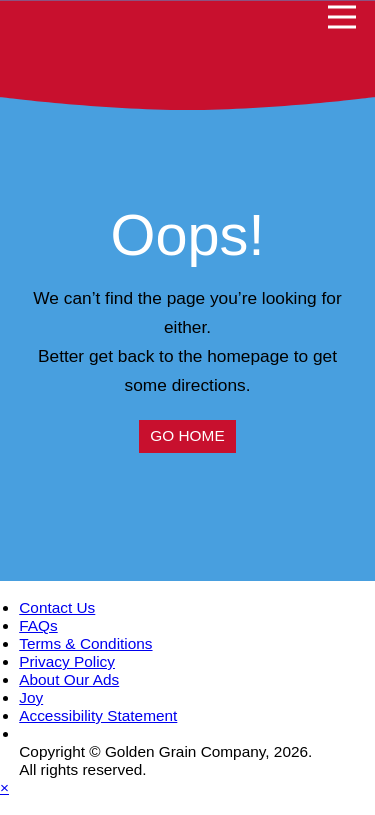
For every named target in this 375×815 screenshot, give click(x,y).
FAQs (38, 625)
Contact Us (57, 607)
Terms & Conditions (85, 643)
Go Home (187, 435)
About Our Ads (69, 679)
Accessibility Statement (98, 715)
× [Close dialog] (4, 787)
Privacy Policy (67, 661)
